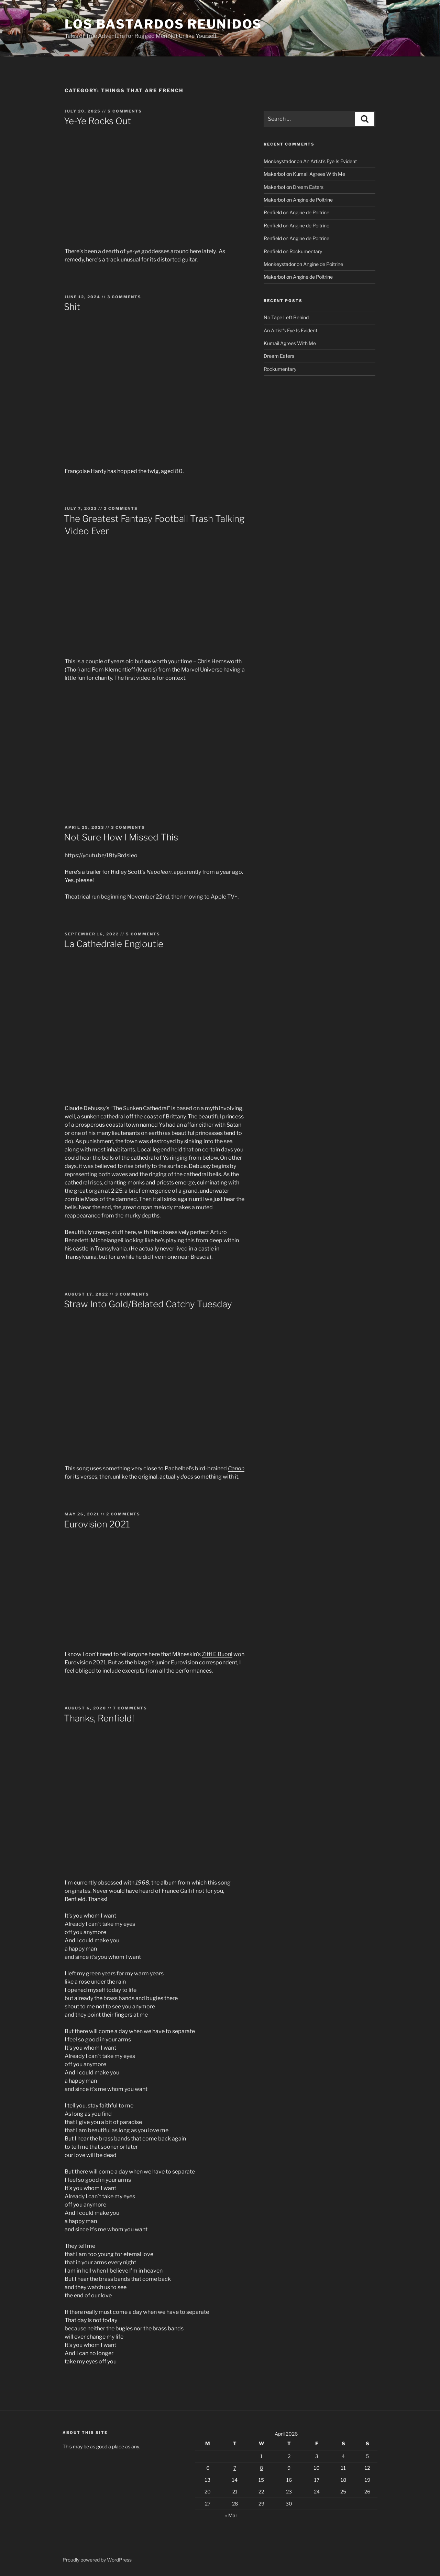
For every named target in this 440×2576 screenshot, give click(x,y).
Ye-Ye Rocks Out (97, 121)
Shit (72, 306)
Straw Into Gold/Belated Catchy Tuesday (148, 1304)
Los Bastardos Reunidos (163, 24)
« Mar (231, 2515)
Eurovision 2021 (97, 1524)
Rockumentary (305, 251)
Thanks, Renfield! (99, 1718)
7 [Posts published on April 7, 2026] (234, 2468)
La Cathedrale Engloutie (113, 943)
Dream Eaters (308, 187)
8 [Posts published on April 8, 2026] (261, 2468)
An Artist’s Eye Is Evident (330, 161)
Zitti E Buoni (217, 1654)
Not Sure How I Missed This (121, 837)
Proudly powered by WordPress (97, 2560)
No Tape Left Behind (286, 317)
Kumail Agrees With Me (319, 174)
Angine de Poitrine (313, 200)
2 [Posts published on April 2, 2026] (289, 2456)
